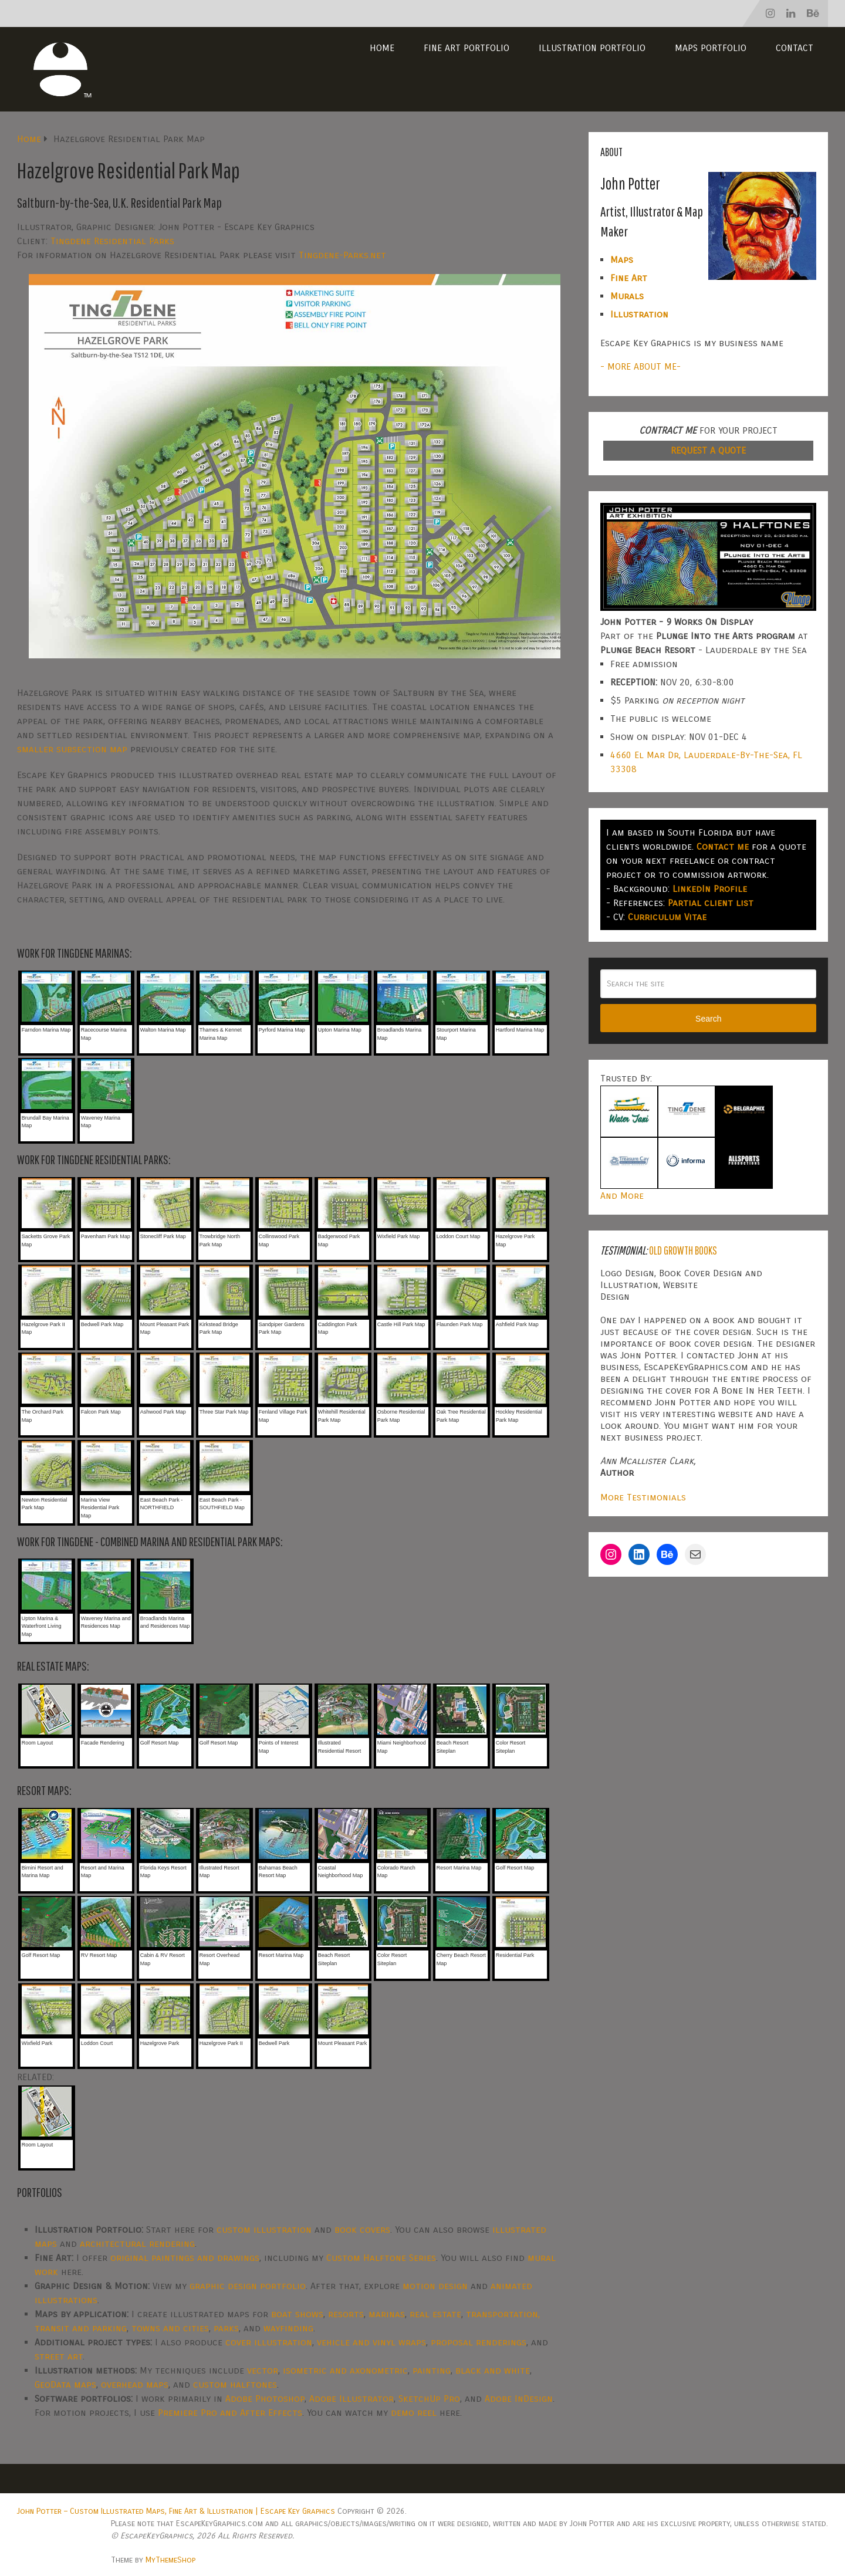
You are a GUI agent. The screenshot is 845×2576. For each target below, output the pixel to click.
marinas (387, 2314)
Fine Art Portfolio (466, 47)
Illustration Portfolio (592, 47)
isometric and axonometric (345, 2370)
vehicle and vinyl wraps (371, 2342)
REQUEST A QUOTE (708, 450)
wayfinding (288, 2328)
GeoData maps (65, 2384)
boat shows (297, 2314)
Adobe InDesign (519, 2398)
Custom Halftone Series (381, 2257)
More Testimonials (643, 1497)
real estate (435, 2314)
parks (226, 2328)
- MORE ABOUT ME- (640, 366)
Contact (794, 47)
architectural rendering (137, 2243)
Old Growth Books (683, 1250)
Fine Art (628, 277)
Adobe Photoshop (265, 2398)
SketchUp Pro (429, 2398)
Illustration (639, 314)
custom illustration (264, 2229)
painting (432, 2370)
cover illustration (268, 2342)
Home (382, 47)
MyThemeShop (170, 2560)
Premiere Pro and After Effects (230, 2412)
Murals (627, 296)
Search (708, 1018)
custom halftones (235, 2384)
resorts (346, 2314)
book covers (362, 2229)
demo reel (414, 2412)
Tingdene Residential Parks (112, 240)
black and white (492, 2370)
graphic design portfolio (248, 2285)
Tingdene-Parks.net (342, 255)
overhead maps (134, 2384)
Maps (621, 259)
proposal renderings (478, 2342)
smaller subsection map (72, 749)
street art (59, 2356)
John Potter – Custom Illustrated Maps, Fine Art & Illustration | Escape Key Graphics (176, 2511)
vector (262, 2370)
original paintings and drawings (184, 2257)
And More (622, 1195)
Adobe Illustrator (351, 2398)
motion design (435, 2285)
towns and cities (170, 2328)
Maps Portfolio (710, 47)
